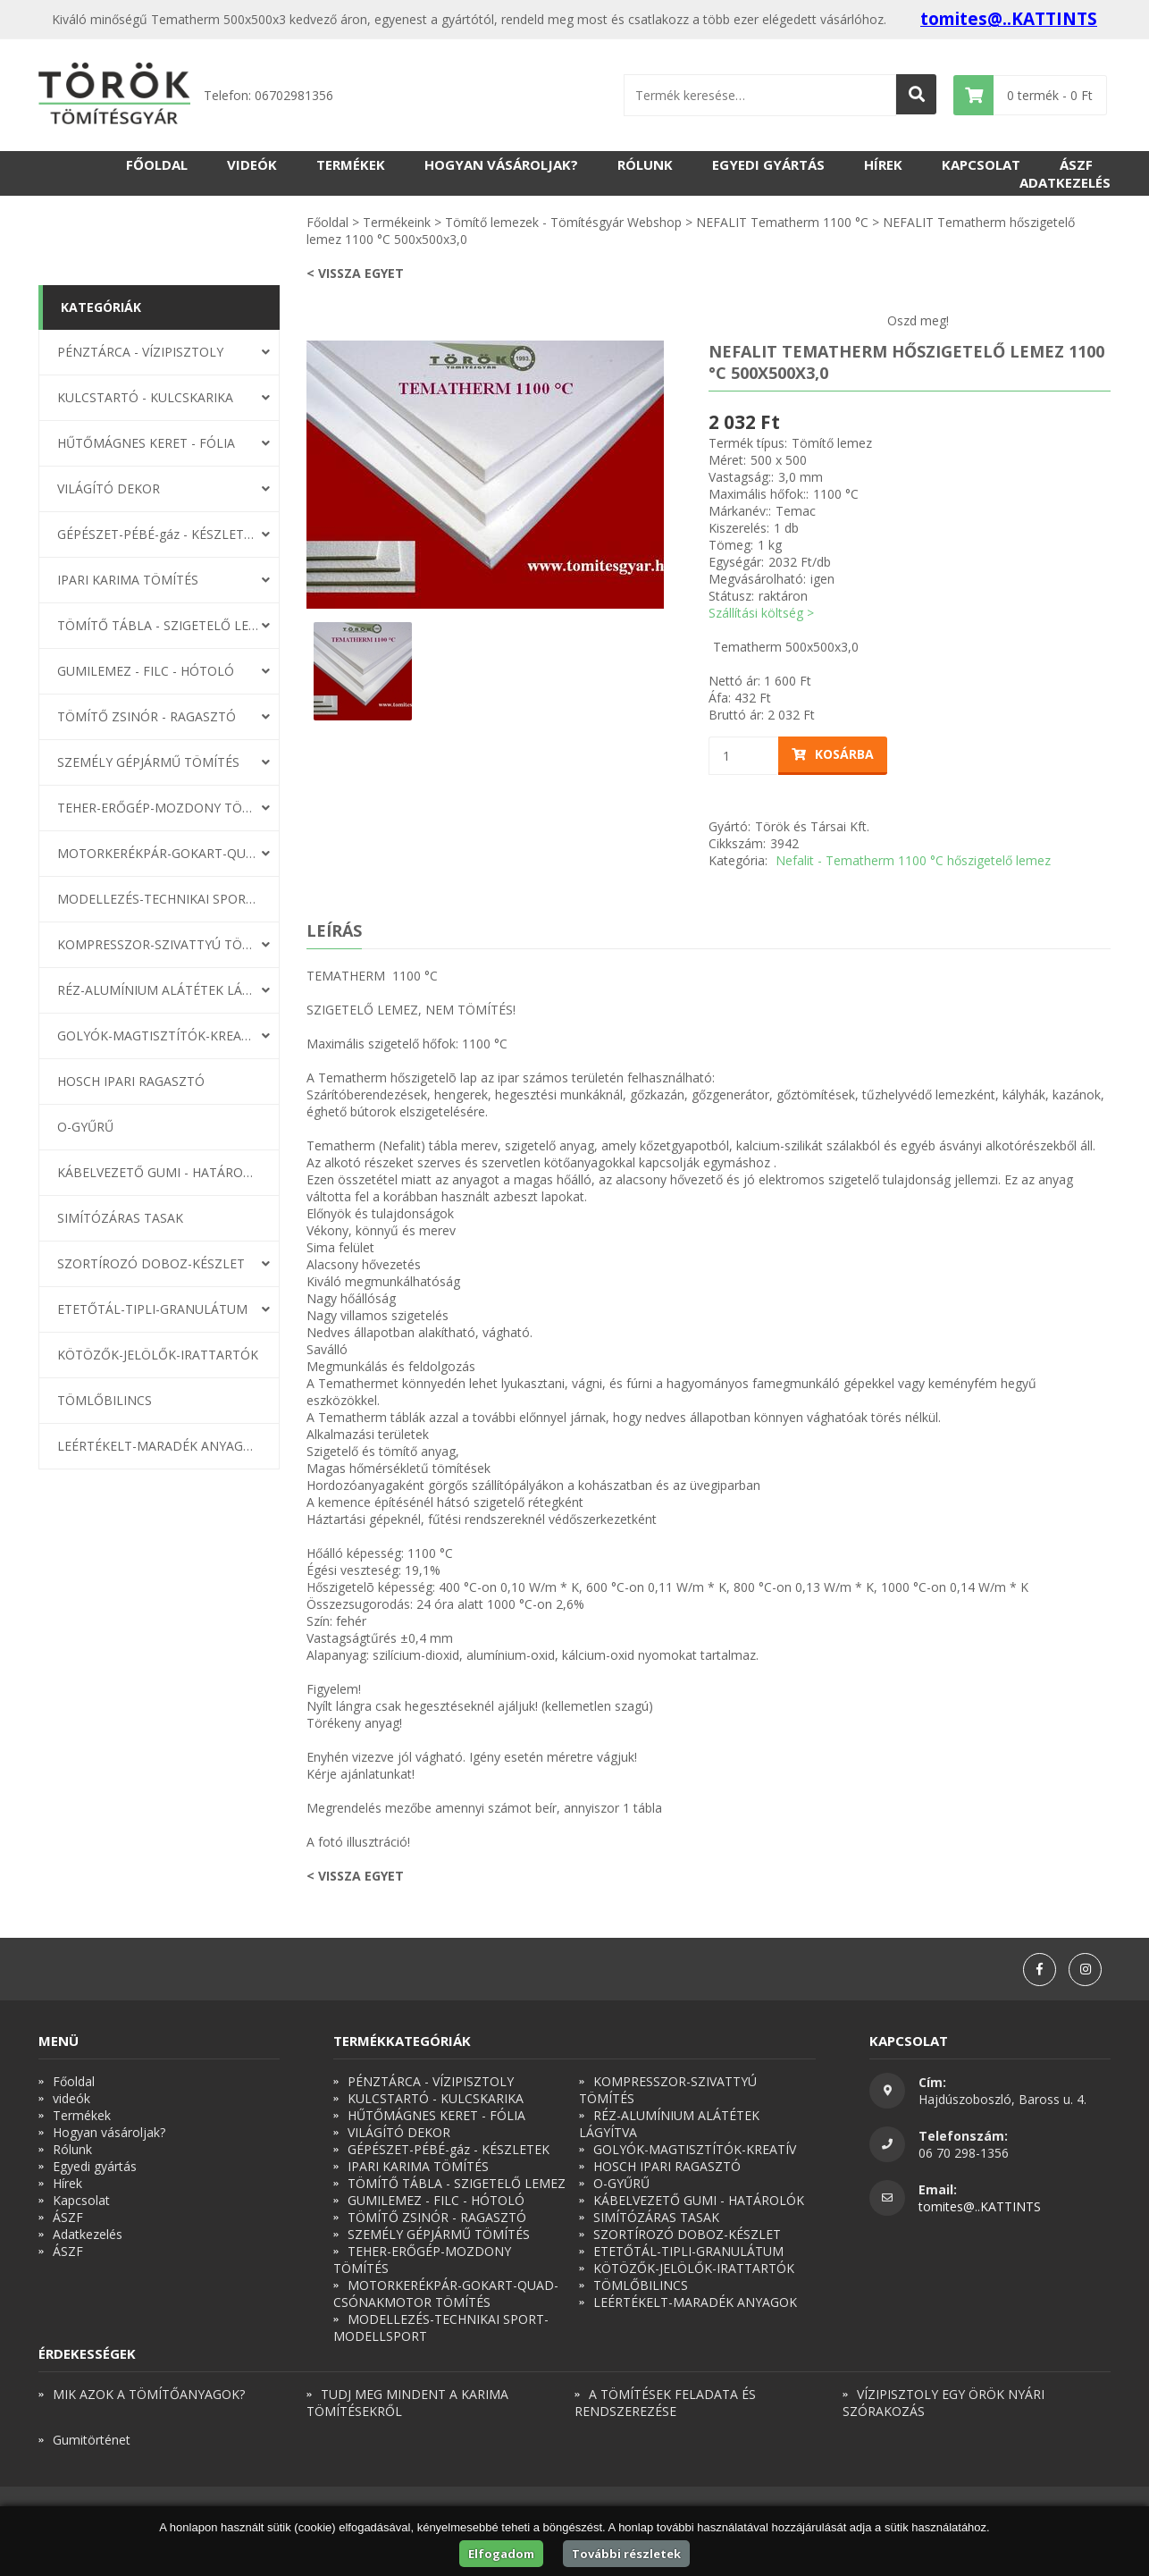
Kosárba (833, 753)
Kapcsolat (981, 164)
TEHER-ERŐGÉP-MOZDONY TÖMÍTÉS (158, 807)
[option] (485, 475)
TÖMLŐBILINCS (104, 1400)
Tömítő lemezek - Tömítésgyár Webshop (563, 222)
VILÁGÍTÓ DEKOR (108, 488)
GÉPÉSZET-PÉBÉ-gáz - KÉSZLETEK (158, 534)
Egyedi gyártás (768, 164)
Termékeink (397, 222)
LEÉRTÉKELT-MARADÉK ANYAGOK (158, 1445)
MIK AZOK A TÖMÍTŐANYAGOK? (149, 2394)
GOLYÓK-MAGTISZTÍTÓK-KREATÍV (158, 1035)
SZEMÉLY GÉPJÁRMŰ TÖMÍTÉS (148, 761)
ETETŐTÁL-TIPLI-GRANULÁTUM (152, 1309)
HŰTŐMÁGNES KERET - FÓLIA (146, 442)
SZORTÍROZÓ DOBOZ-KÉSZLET (151, 1263)
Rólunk (645, 164)
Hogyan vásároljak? (501, 164)
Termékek (350, 164)
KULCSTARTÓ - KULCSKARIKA (145, 397)
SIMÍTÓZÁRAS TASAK (120, 1217)
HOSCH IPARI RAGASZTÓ (131, 1081)
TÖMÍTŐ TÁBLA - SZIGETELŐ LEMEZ (158, 625)
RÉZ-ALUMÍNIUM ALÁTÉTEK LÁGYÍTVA (158, 989)
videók (252, 164)
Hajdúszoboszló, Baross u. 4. (1002, 2099)
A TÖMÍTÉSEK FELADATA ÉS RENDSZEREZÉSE (665, 2403)
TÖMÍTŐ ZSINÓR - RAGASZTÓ (146, 716)
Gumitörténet (91, 2439)
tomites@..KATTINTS (1008, 18)
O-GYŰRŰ (85, 1126)
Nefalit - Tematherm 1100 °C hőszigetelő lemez (913, 860)
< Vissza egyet (355, 273)
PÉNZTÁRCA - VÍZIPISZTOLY (140, 351)
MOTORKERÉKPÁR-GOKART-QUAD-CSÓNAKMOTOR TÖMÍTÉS (158, 853)
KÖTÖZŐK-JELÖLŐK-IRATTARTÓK (157, 1354)
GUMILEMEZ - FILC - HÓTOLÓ (145, 670)
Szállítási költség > (761, 612)
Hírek (883, 164)
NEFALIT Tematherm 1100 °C (782, 222)
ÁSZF (1076, 164)
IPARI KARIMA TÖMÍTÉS (127, 579)
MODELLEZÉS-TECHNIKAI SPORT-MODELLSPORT (158, 898)
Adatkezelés (1065, 182)
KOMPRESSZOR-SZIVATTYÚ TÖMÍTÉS (158, 944)
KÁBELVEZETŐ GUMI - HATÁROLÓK (158, 1172)
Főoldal (157, 164)
